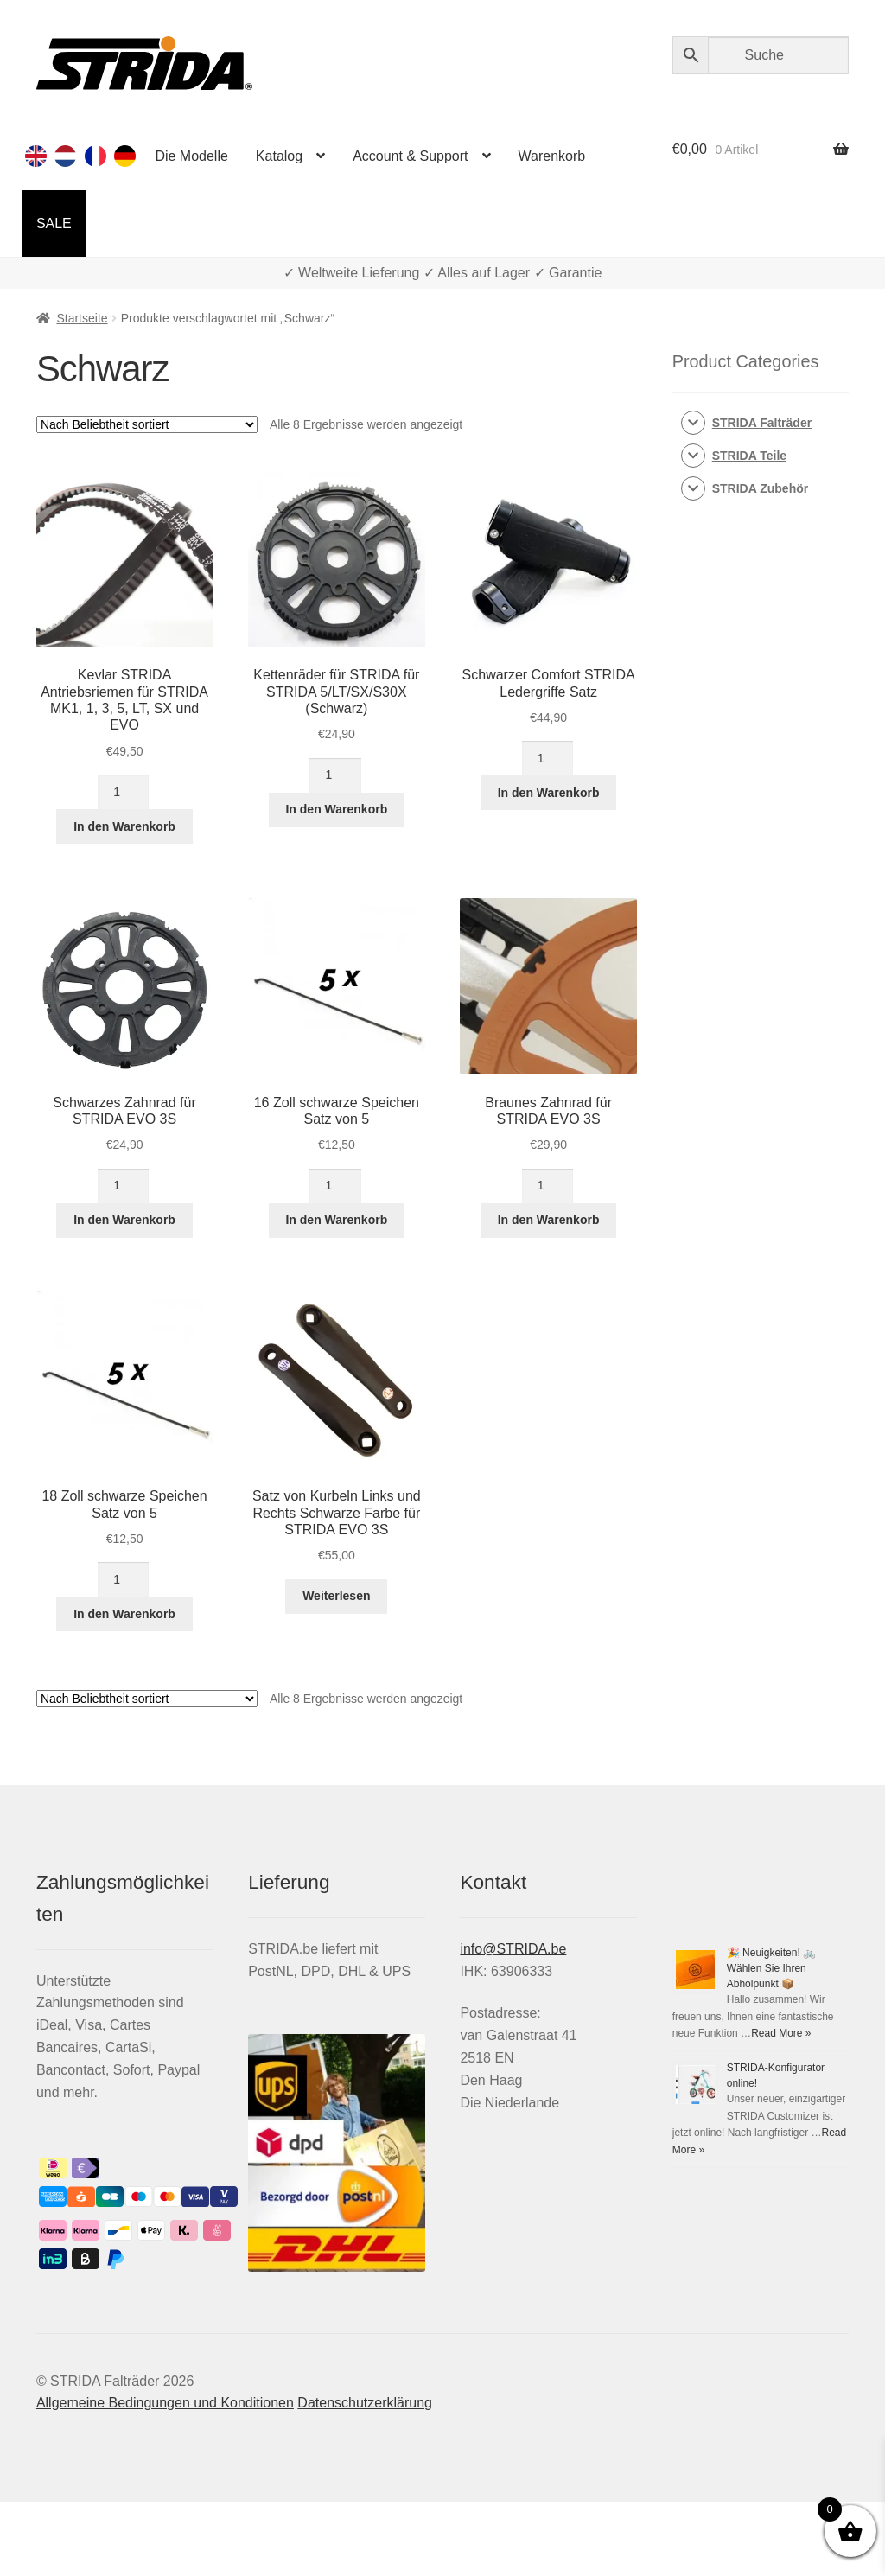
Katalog (279, 156)
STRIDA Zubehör (760, 488)
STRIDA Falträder (762, 423)
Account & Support (410, 156)
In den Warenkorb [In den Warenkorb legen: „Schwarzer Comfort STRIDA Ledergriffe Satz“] (549, 793)
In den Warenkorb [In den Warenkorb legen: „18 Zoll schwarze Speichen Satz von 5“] (124, 1614)
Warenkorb (552, 156)
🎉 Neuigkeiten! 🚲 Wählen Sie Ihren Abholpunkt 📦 (771, 1968)
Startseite (81, 318)
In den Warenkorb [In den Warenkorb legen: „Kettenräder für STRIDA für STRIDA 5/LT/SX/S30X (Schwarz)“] (336, 809)
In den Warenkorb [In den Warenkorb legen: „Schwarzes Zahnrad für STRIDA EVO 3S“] (124, 1220)
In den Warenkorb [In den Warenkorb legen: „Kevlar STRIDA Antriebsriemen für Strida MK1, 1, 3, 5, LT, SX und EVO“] (124, 826)
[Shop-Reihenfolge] (147, 424)
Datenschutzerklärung (364, 2402)
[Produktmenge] (123, 792)
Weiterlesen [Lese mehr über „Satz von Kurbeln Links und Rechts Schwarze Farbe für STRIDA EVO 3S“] (336, 1596)
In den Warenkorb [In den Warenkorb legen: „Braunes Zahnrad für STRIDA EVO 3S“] (549, 1220)
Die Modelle (191, 156)
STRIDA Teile (749, 455)
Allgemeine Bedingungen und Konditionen (165, 2402)
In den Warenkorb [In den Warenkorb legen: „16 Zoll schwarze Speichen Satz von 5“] (336, 1220)
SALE (54, 223)
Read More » (781, 2033)
